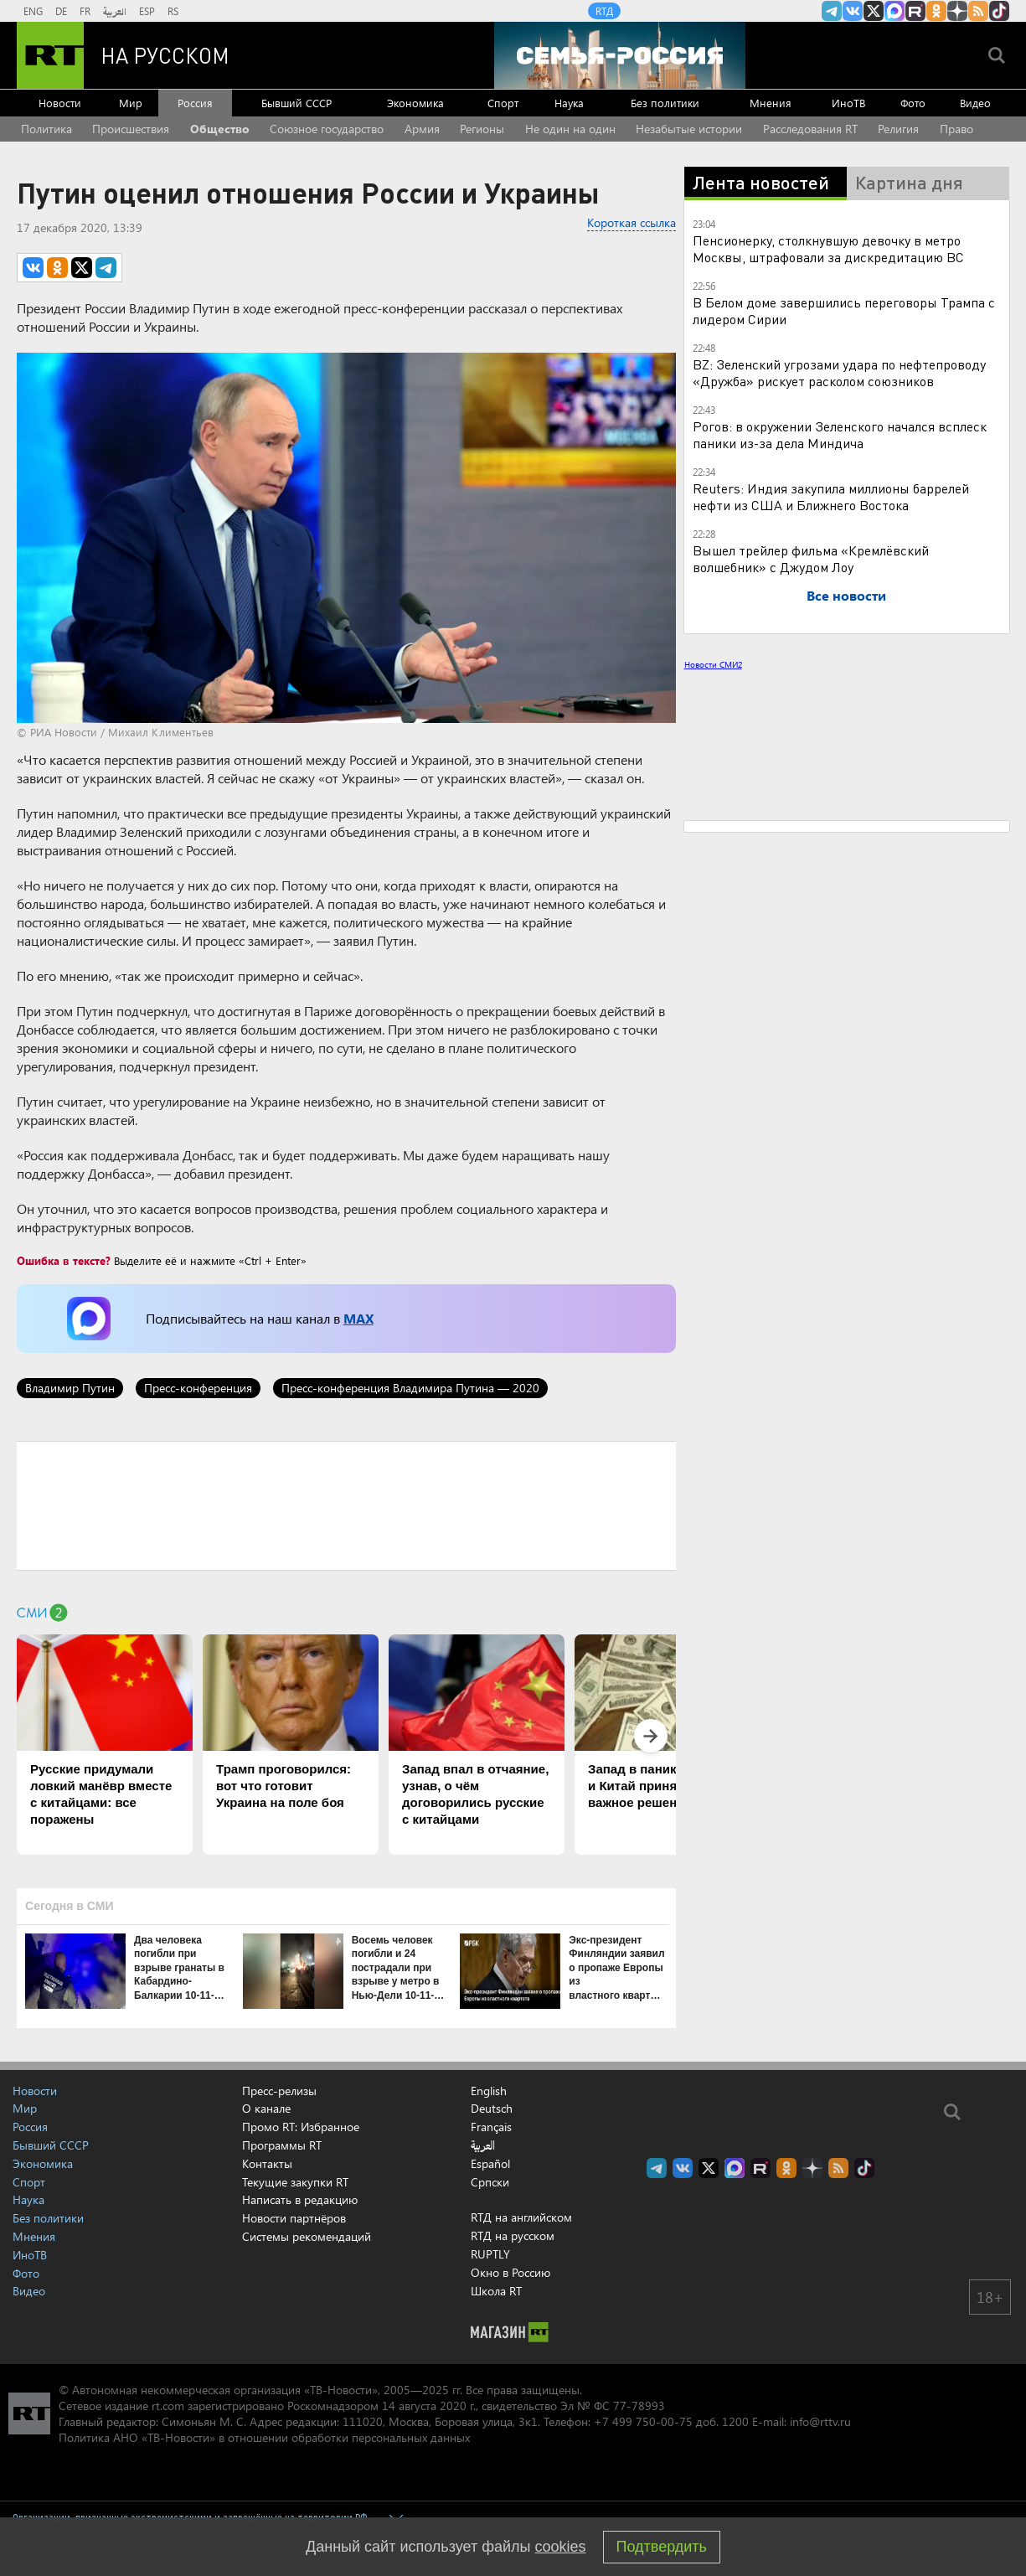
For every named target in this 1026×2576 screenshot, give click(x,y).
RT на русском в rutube (915, 11)
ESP (147, 11)
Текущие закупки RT (295, 2182)
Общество (220, 129)
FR (85, 11)
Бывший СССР (296, 103)
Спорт (502, 103)
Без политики (665, 103)
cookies (560, 2546)
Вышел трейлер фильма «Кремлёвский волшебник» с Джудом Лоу (811, 558)
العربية (114, 11)
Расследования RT (810, 129)
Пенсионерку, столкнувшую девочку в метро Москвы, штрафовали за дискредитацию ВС (828, 248)
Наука (569, 103)
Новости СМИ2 (713, 664)
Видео (975, 103)
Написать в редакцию (300, 2199)
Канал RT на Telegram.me (832, 11)
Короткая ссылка (631, 222)
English (489, 2091)
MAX (358, 1318)
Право (956, 129)
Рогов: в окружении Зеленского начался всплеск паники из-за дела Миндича (840, 434)
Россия (195, 103)
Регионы (482, 129)
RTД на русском (512, 2235)
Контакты (267, 2163)
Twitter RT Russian (874, 11)
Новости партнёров (294, 2218)
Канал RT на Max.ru (894, 11)
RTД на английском (521, 2217)
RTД (604, 11)
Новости (60, 103)
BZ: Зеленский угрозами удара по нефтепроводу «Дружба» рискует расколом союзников (839, 372)
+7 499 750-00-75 (643, 2421)
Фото (912, 103)
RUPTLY (490, 2254)
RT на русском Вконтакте (853, 11)
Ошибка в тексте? (64, 1260)
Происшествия (130, 129)
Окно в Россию (510, 2272)
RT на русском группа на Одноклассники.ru (936, 11)
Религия (898, 129)
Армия (422, 129)
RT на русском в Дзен (957, 11)
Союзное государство (327, 129)
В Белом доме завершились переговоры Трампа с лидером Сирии (844, 310)
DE (61, 11)
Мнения (770, 103)
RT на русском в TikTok (999, 11)
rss (978, 11)
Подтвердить (661, 2546)
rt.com (168, 2405)
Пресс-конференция (198, 1388)
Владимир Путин (70, 1388)
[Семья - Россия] (619, 55)
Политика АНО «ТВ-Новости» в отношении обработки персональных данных (264, 2437)
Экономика (415, 103)
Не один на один (570, 129)
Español (490, 2164)
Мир (130, 103)
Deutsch (492, 2108)
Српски (490, 2182)
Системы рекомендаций (306, 2236)
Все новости (846, 595)
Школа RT (496, 2291)
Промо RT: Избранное (300, 2127)
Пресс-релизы (279, 2090)
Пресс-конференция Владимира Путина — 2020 (410, 1388)
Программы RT (282, 2145)
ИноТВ (848, 103)
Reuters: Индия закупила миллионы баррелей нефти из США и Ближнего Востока (831, 496)
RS (173, 11)
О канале (266, 2108)
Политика (46, 129)
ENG (33, 11)
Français (491, 2127)
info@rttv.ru (820, 2421)
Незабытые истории (689, 129)
